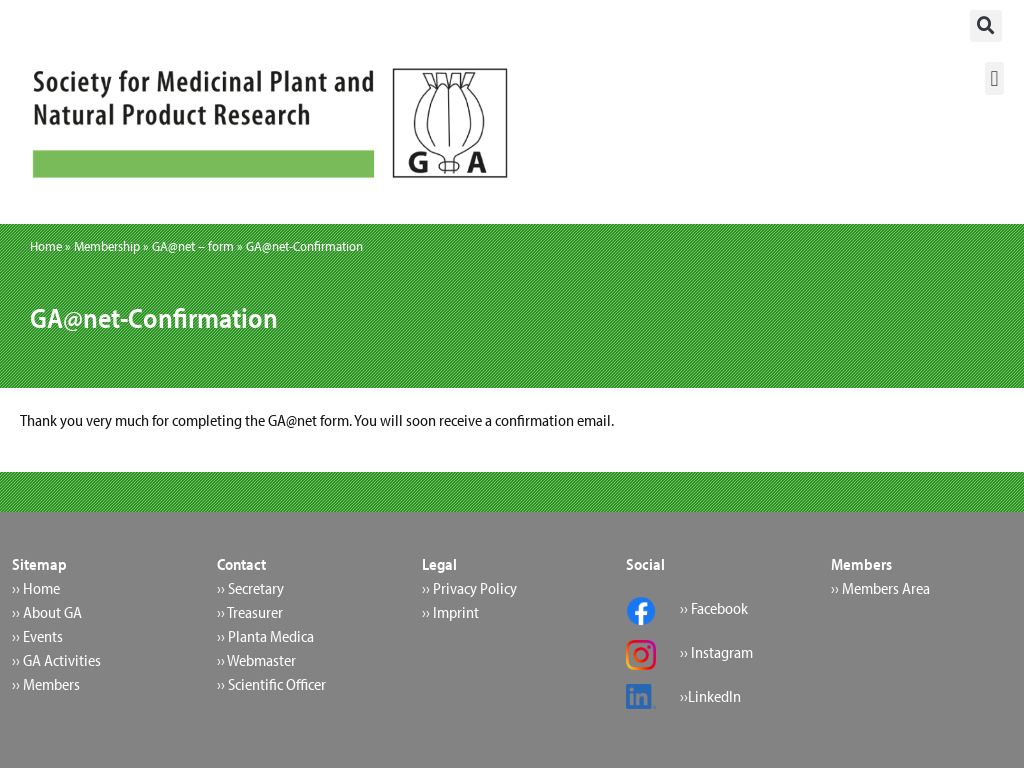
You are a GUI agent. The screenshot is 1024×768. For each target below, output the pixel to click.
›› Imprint (450, 612)
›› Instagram (716, 652)
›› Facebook (714, 608)
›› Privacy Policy (469, 588)
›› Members (46, 684)
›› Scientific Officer (271, 684)
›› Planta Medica (265, 636)
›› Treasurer (250, 612)
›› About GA (47, 612)
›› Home (36, 588)
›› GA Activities (56, 660)
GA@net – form (193, 246)
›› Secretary (250, 588)
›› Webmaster (256, 660)
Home (46, 246)
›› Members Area (880, 588)
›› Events (37, 636)
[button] (986, 26)
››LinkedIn (710, 696)
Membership (107, 246)
